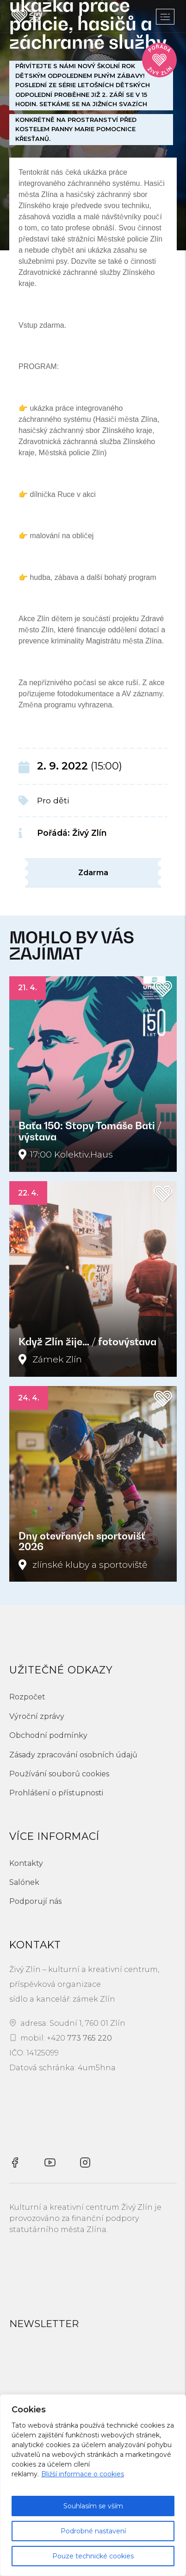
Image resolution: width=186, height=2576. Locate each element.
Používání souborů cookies (59, 1773)
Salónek (24, 1882)
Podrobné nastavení (93, 2531)
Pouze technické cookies (93, 2556)
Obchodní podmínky (48, 1735)
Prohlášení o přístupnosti (56, 1792)
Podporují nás (35, 1901)
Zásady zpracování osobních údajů (73, 1754)
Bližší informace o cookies (82, 2474)
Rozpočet (27, 1696)
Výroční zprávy (36, 1716)
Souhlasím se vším (93, 2506)
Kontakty (26, 1863)
